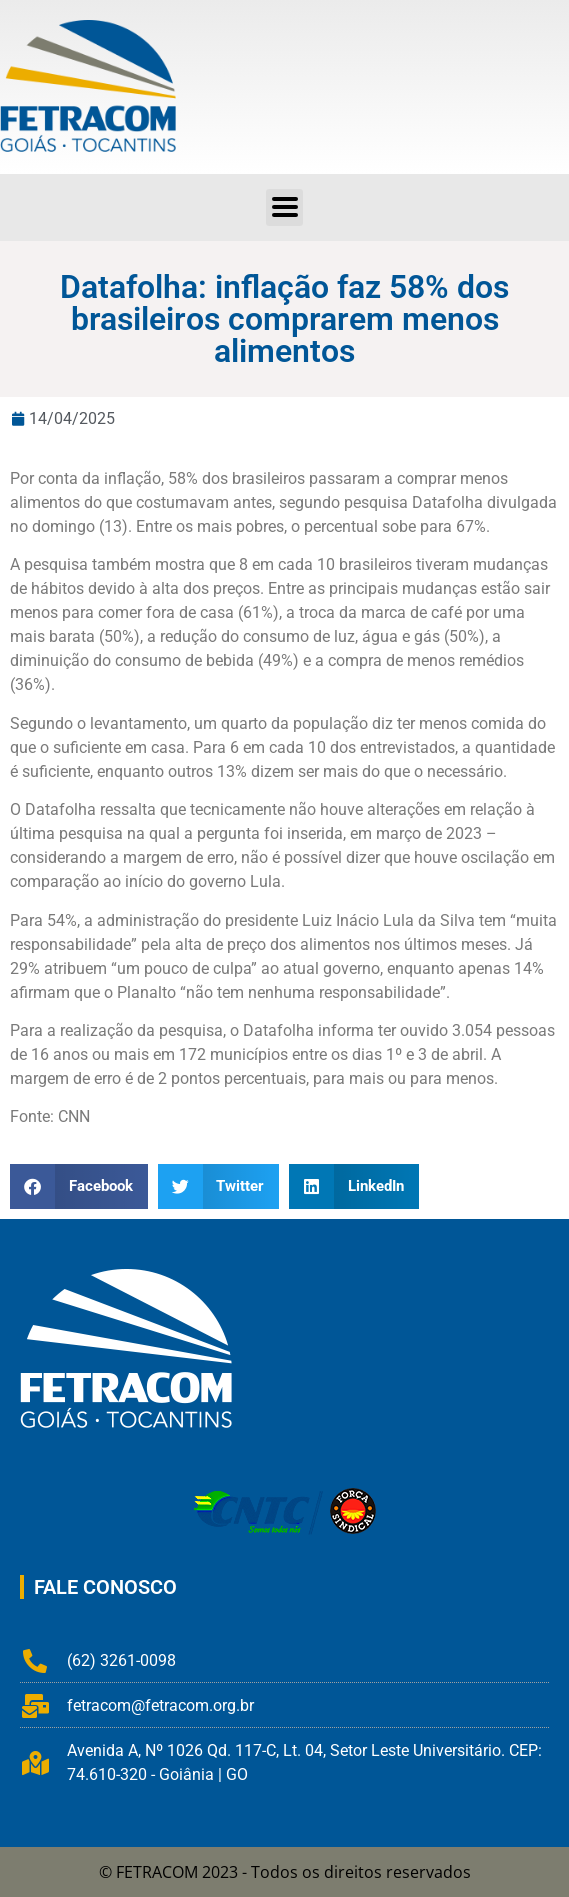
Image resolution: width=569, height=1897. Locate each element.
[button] (79, 1186)
